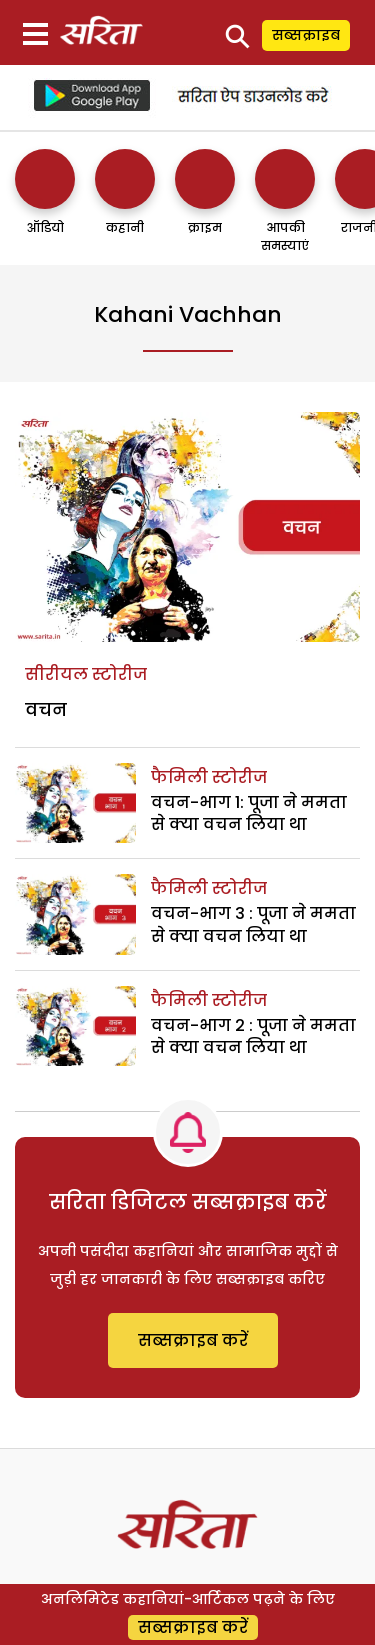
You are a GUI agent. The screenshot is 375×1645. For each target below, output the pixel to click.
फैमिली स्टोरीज (209, 777)
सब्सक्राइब (306, 35)
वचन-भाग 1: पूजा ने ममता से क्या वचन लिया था (249, 813)
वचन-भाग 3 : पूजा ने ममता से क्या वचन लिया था (253, 924)
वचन (46, 709)
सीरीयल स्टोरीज (86, 674)
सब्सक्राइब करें (193, 1340)
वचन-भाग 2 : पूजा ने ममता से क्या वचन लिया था (253, 1036)
